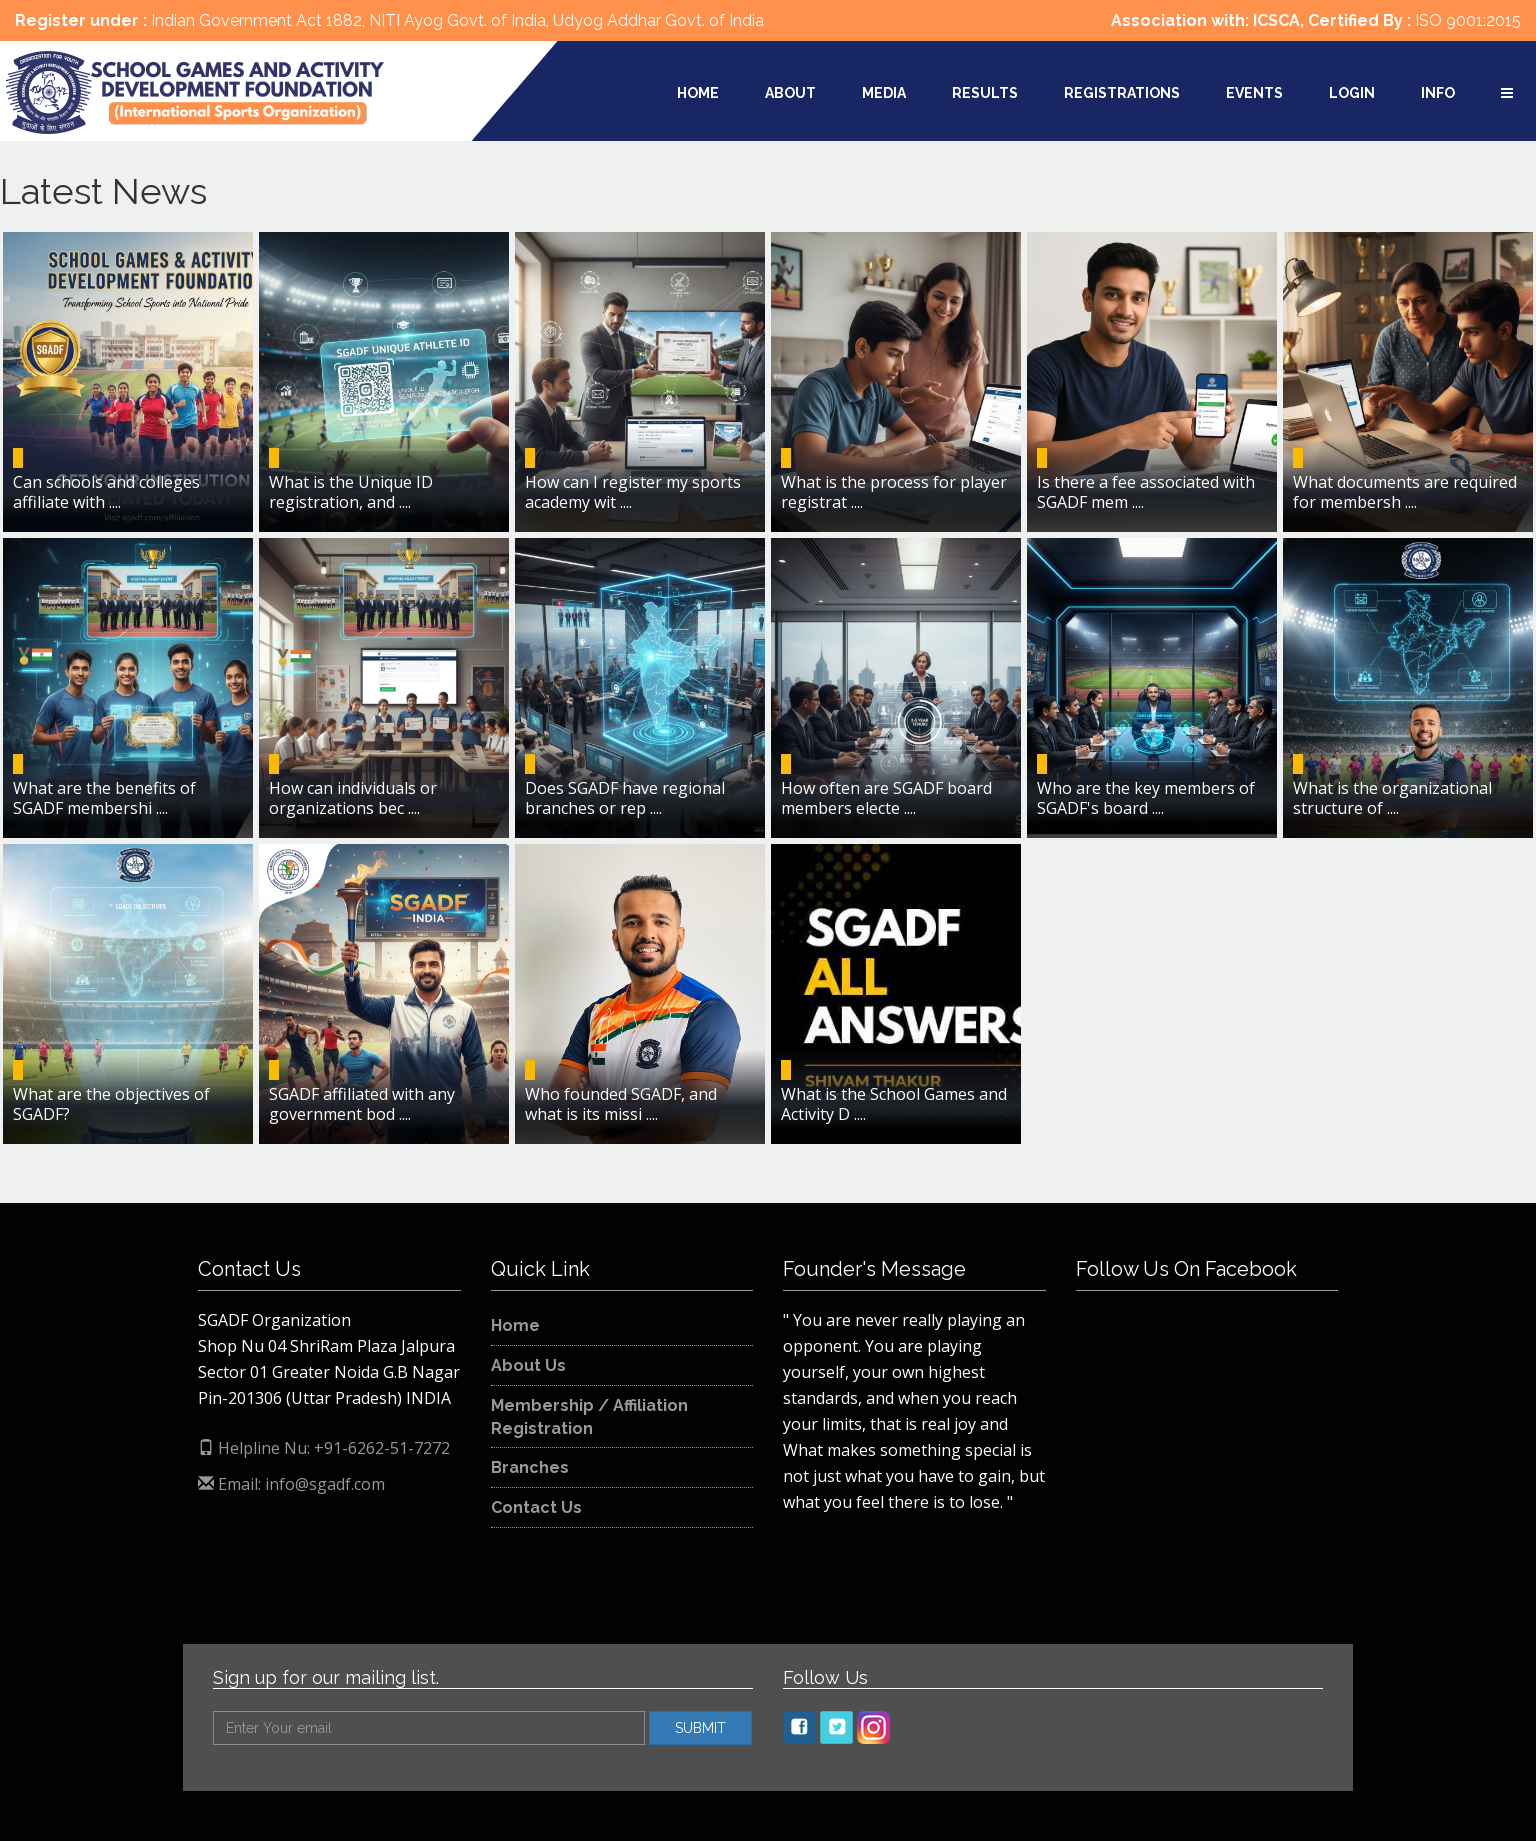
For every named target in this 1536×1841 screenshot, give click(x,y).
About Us (528, 1365)
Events (1254, 93)
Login (1352, 93)
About (790, 93)
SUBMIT (700, 1728)
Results (985, 93)
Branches (530, 1467)
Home (698, 93)
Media (884, 93)
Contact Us (536, 1507)
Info (1438, 93)
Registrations (1122, 93)
